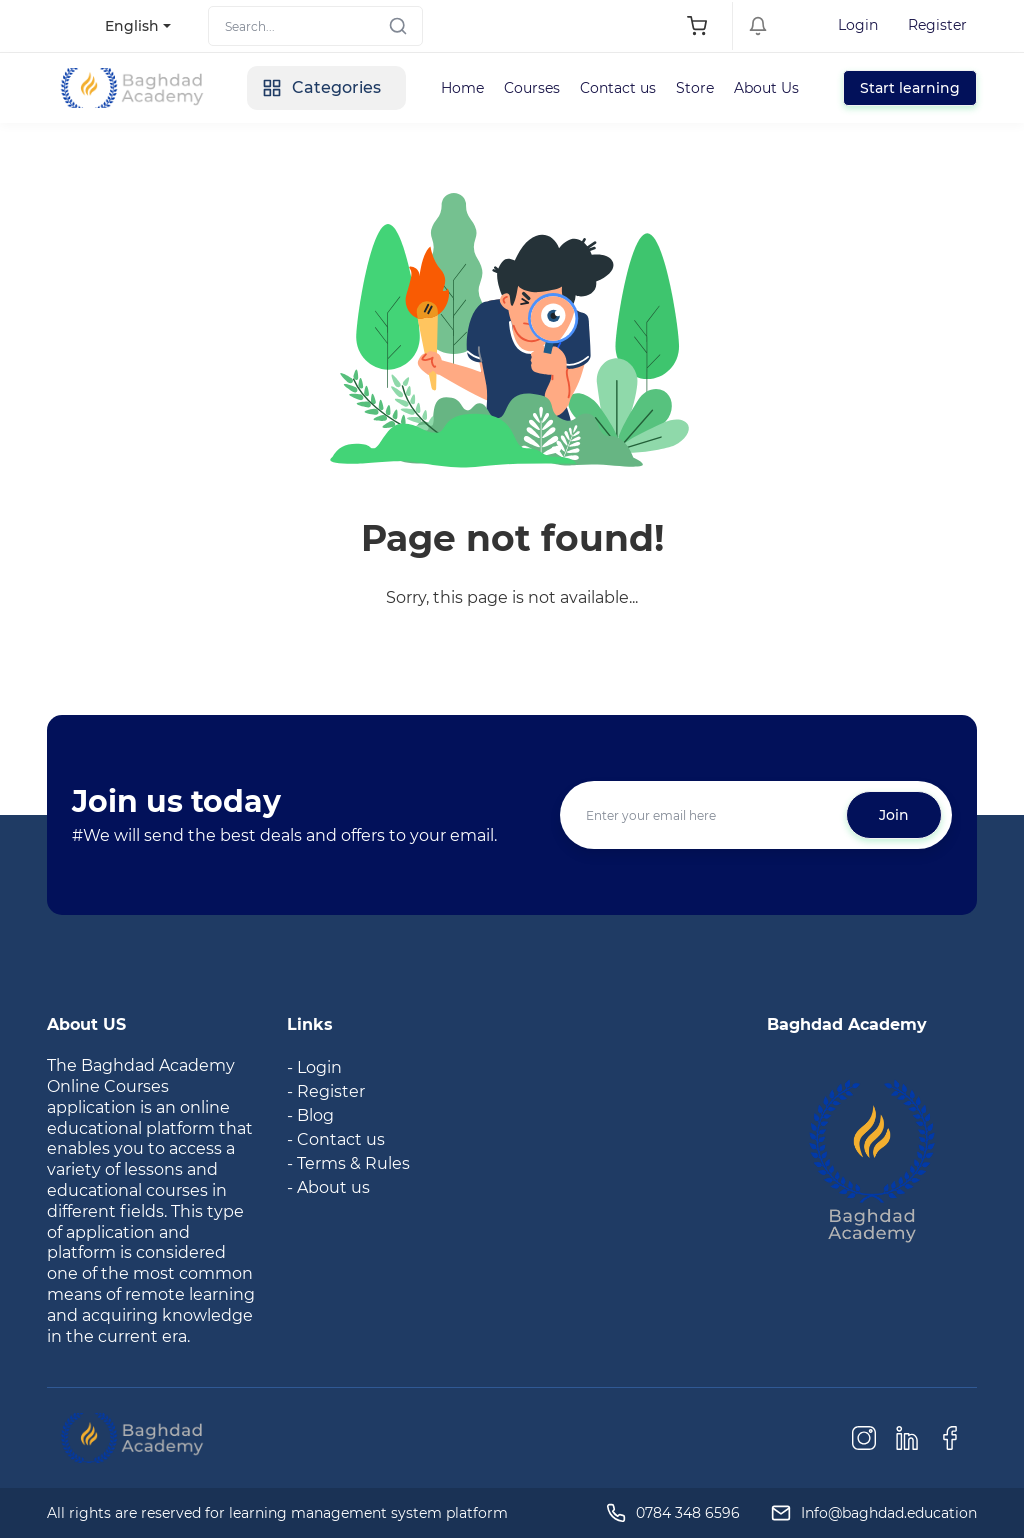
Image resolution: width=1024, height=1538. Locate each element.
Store (695, 88)
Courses (532, 88)
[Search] (315, 26)
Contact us (618, 88)
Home (462, 88)
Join (894, 815)
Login (858, 25)
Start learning (910, 88)
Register (937, 25)
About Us (766, 88)
